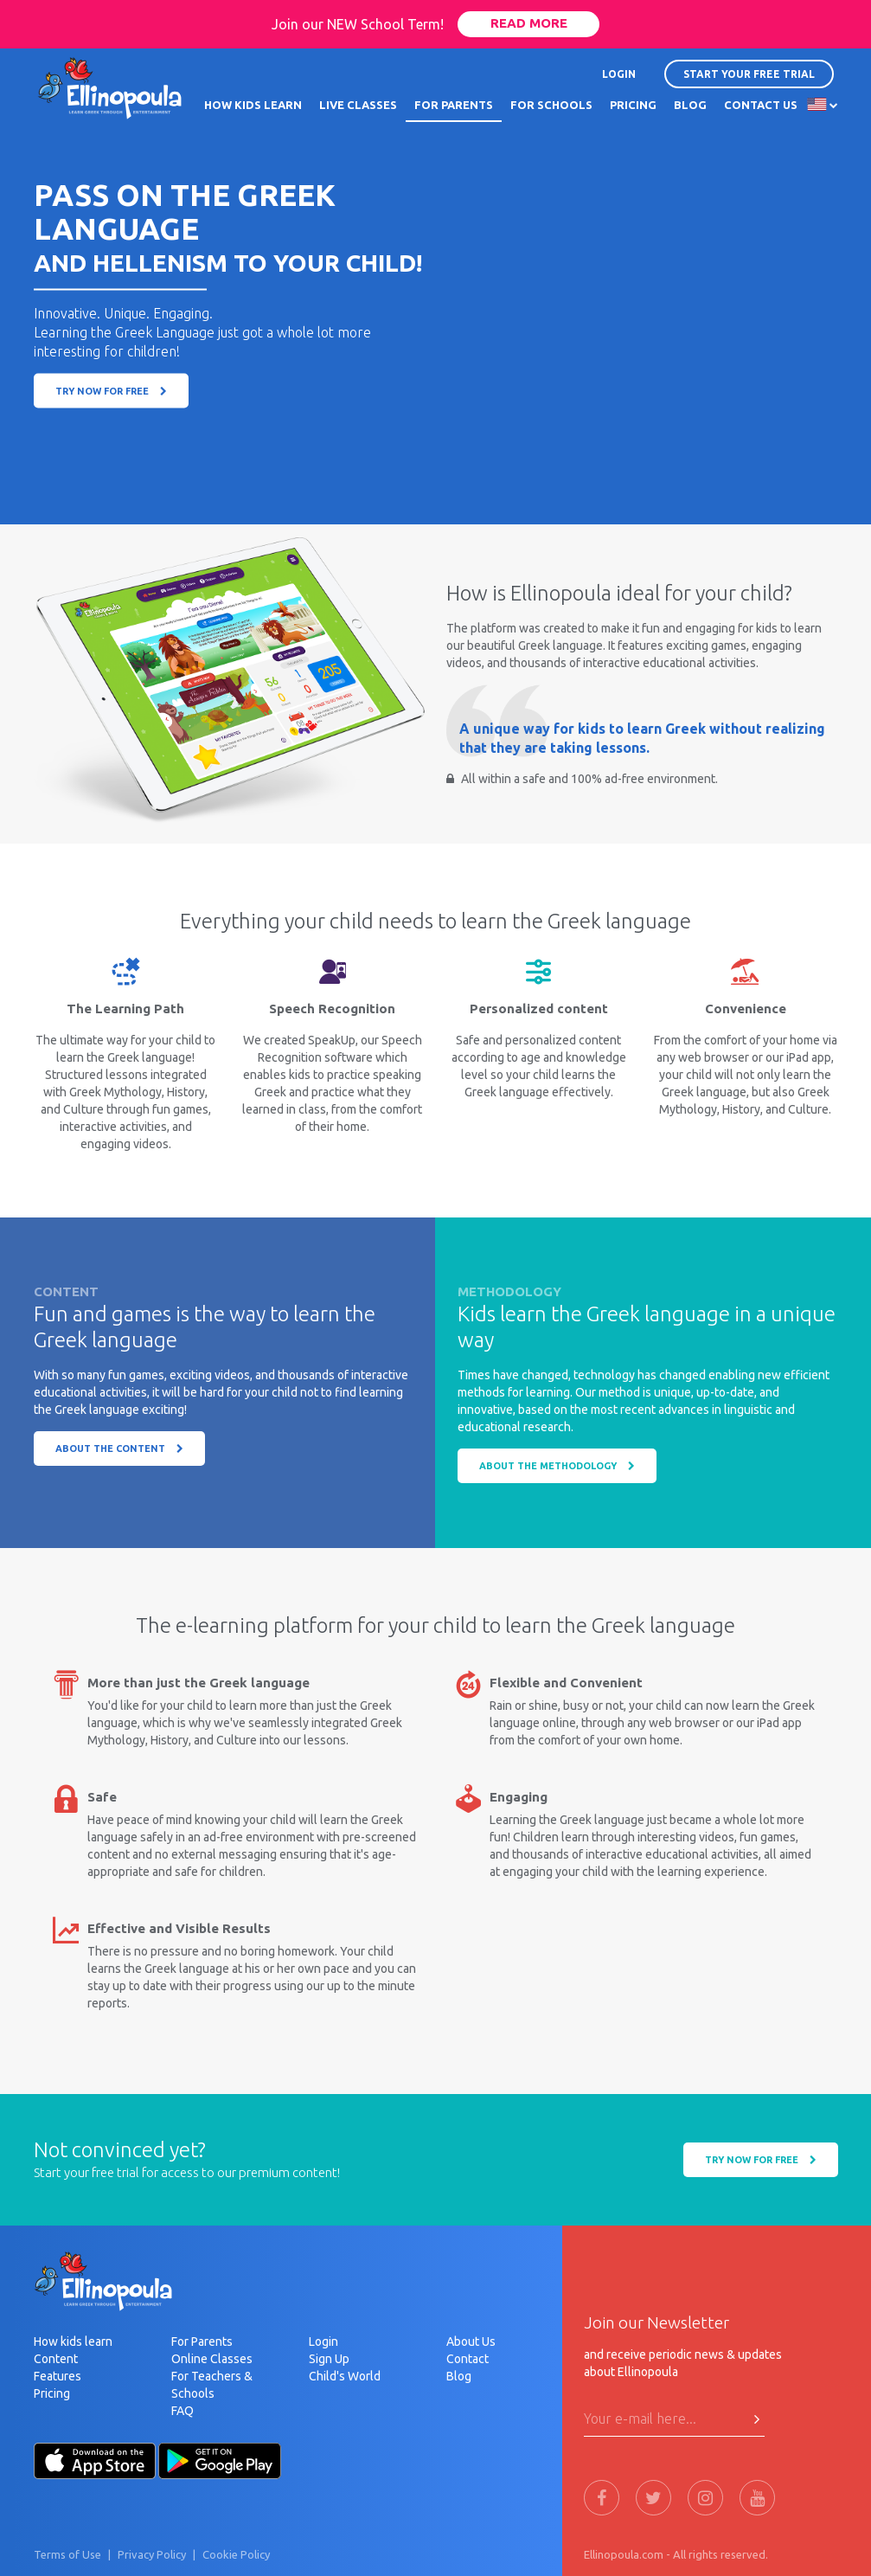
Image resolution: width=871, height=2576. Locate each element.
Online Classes (212, 2359)
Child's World (345, 2376)
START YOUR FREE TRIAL (749, 74)
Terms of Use (67, 2554)
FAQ (182, 2411)
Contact (467, 2359)
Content (56, 2359)
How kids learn (73, 2341)
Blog (458, 2376)
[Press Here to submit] (757, 2419)
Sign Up (329, 2359)
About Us (471, 2341)
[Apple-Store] (95, 2459)
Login (323, 2341)
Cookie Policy (236, 2554)
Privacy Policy (152, 2554)
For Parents (202, 2341)
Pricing (52, 2393)
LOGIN (619, 74)
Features (57, 2376)
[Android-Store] (219, 2459)
